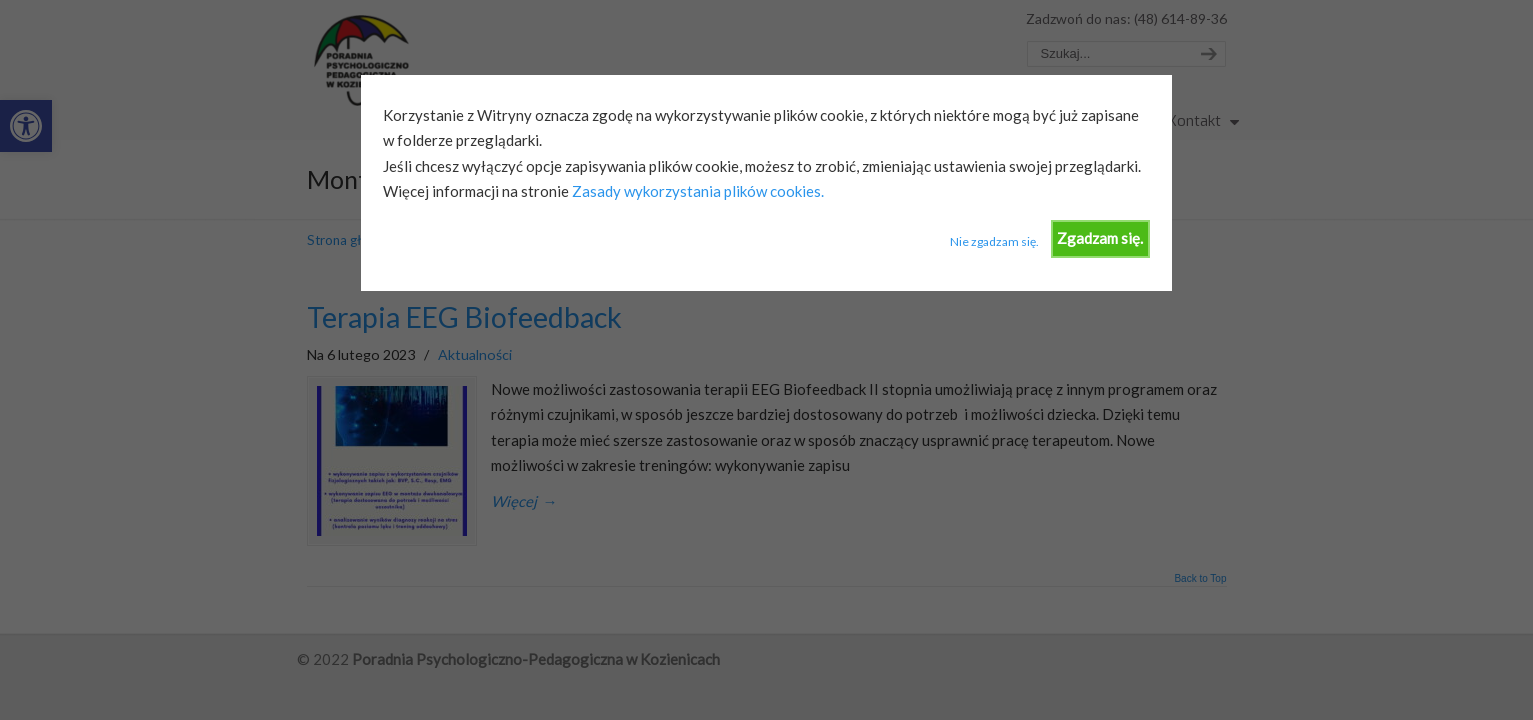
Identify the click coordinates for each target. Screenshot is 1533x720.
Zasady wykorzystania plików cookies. (696, 191)
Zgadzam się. (1100, 238)
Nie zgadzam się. (994, 241)
